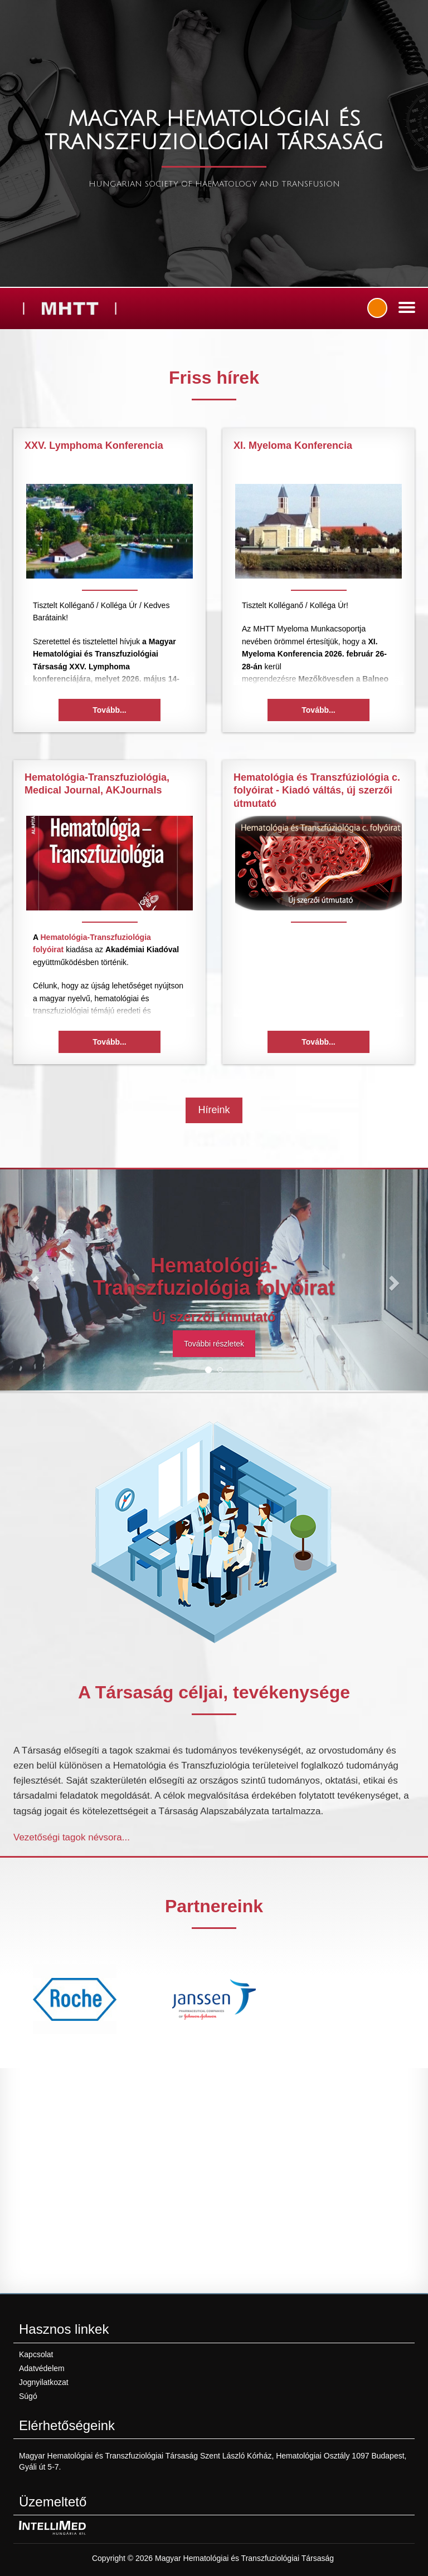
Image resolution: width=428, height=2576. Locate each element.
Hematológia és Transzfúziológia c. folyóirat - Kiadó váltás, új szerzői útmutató (317, 790)
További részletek (214, 1343)
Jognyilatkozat (44, 2382)
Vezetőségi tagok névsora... (71, 1837)
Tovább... (109, 710)
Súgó (28, 2396)
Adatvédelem (42, 2368)
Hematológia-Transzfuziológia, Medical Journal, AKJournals (97, 784)
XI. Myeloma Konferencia (293, 445)
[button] (32, 1280)
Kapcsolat (36, 2354)
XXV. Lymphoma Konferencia (94, 445)
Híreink (214, 1109)
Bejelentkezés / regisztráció (377, 308)
